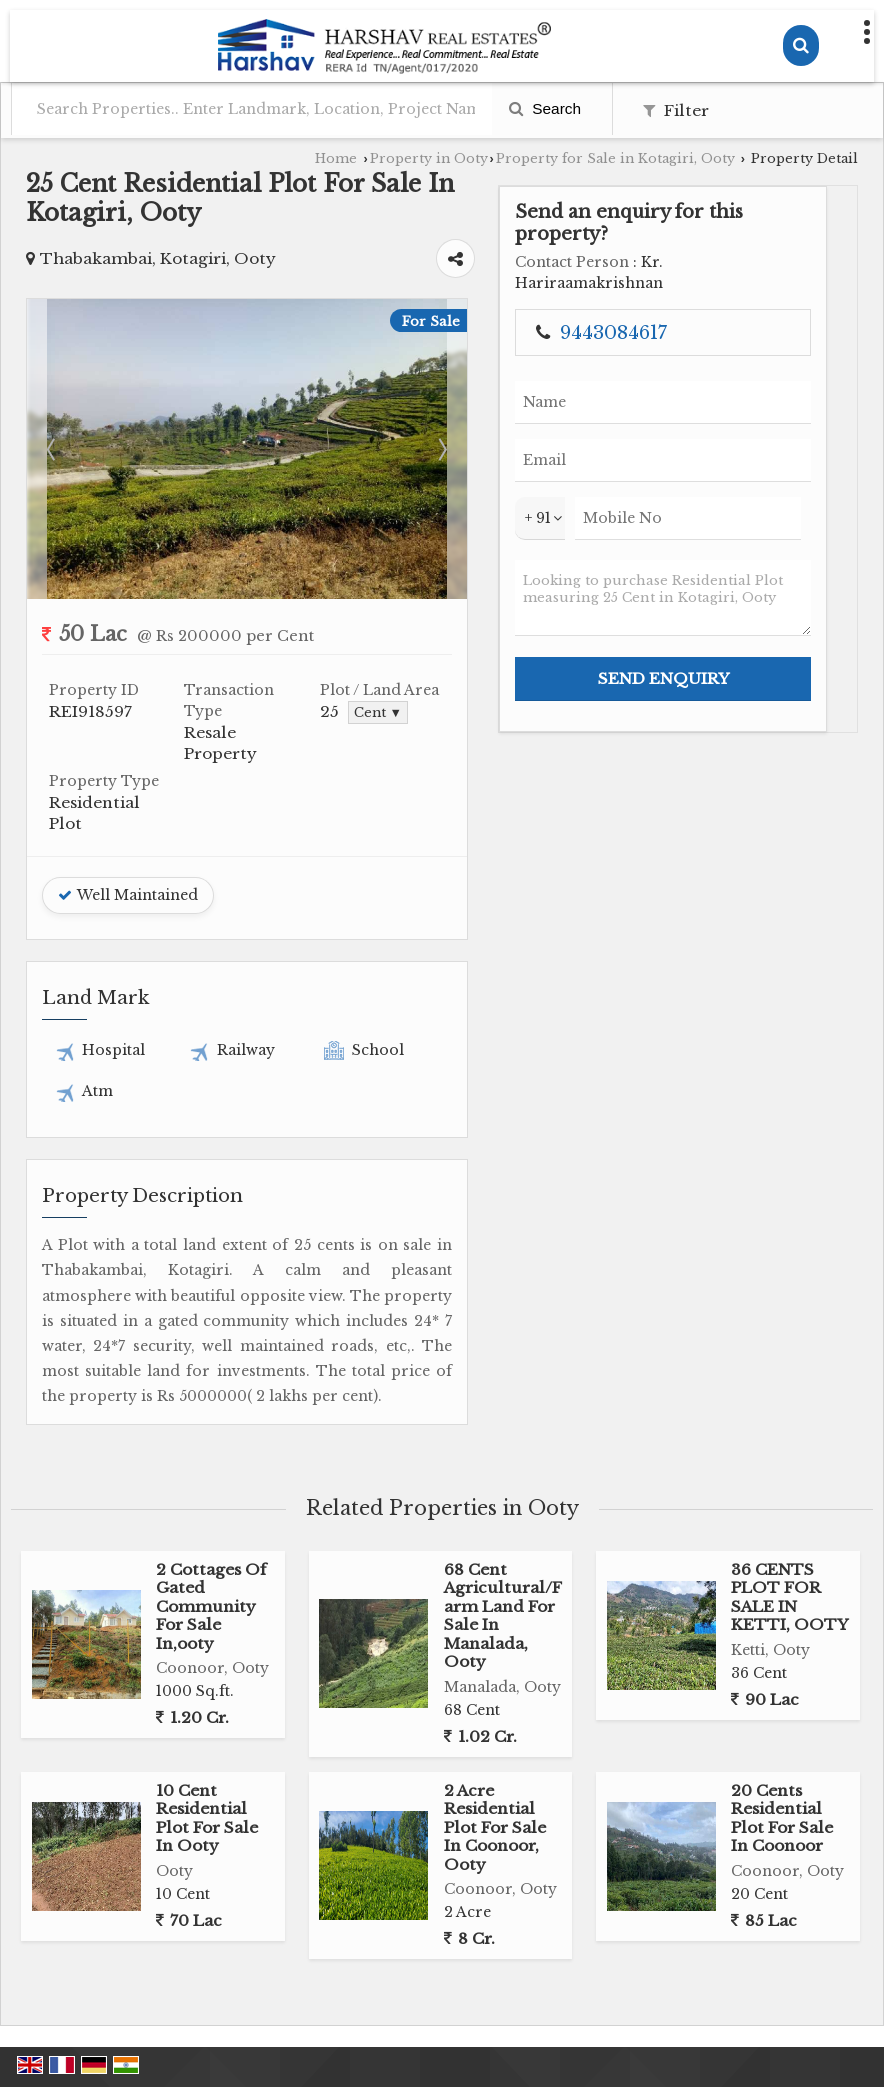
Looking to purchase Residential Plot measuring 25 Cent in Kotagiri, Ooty (778, 704)
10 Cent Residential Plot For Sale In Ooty (207, 1685)
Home (336, 158)
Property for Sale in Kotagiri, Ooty (615, 158)
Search (545, 108)
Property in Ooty (429, 158)
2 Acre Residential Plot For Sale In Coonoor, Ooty (495, 1694)
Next (631, 419)
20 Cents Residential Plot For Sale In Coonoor (782, 1685)
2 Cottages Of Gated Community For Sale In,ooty (211, 1473)
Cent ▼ (503, 683)
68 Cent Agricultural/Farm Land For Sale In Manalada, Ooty (503, 1482)
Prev (53, 419)
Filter (676, 110)
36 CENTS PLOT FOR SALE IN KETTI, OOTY (789, 1464)
